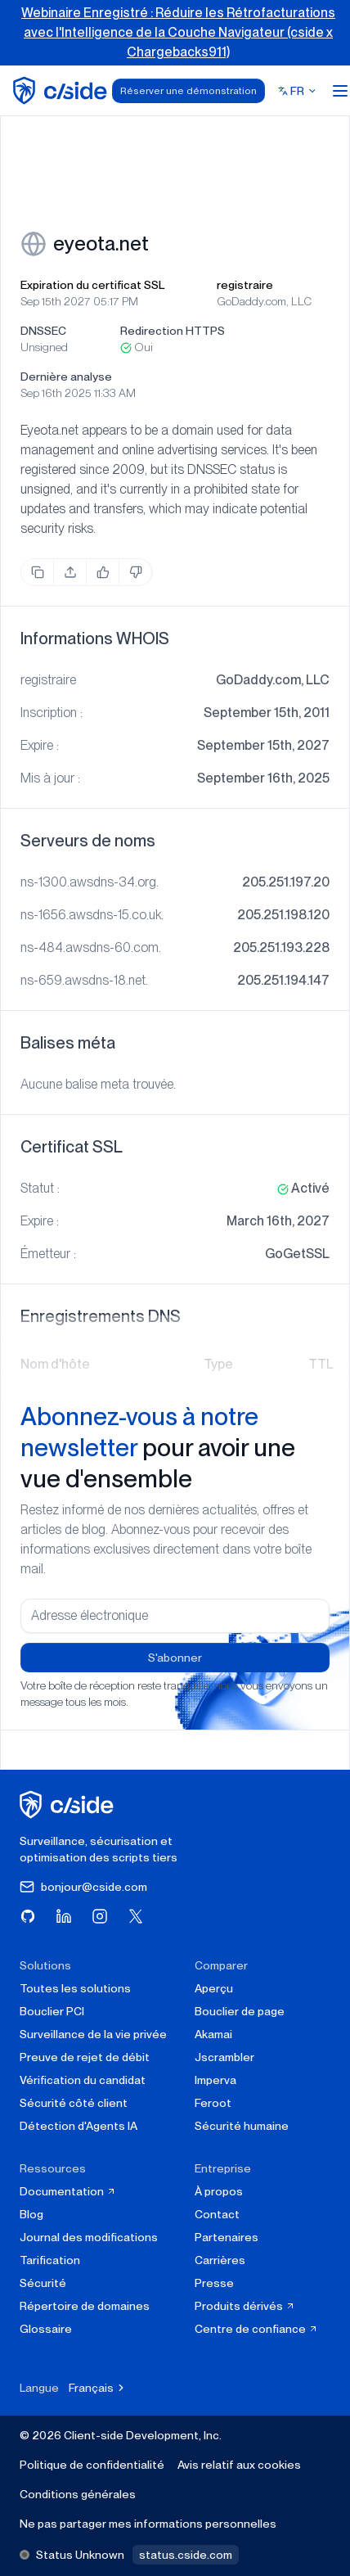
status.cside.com (185, 2554)
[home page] (62, 90)
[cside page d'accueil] (69, 1804)
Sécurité (43, 2283)
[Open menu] (340, 91)
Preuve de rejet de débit (85, 2057)
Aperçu (214, 1988)
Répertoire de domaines (85, 2305)
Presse (214, 2283)
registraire (245, 284)
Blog (31, 2214)
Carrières (220, 2260)
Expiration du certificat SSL (92, 284)
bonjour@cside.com (83, 1886)
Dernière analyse (66, 376)
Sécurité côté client (74, 2102)
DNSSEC (43, 330)
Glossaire (46, 2328)
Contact (217, 2214)
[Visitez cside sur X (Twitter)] (136, 1916)
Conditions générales (78, 2494)
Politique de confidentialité (92, 2464)
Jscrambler (224, 2057)
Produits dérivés (245, 2305)
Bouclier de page (240, 2011)
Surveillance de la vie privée (93, 2034)
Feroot (213, 2102)
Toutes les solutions (75, 1988)
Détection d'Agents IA (78, 2125)
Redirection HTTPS (172, 330)
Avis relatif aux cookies (239, 2464)
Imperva (215, 2080)
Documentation (68, 2191)
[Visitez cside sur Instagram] (100, 1916)
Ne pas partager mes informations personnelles (148, 2523)
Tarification (50, 2260)
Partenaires (226, 2237)
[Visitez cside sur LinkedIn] (64, 1916)
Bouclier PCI (52, 2011)
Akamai (213, 2034)
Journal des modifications (89, 2237)
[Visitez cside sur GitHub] (28, 1916)
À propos (219, 2191)
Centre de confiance (256, 2328)
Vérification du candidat (83, 2080)
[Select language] (297, 90)
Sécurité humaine (242, 2125)
